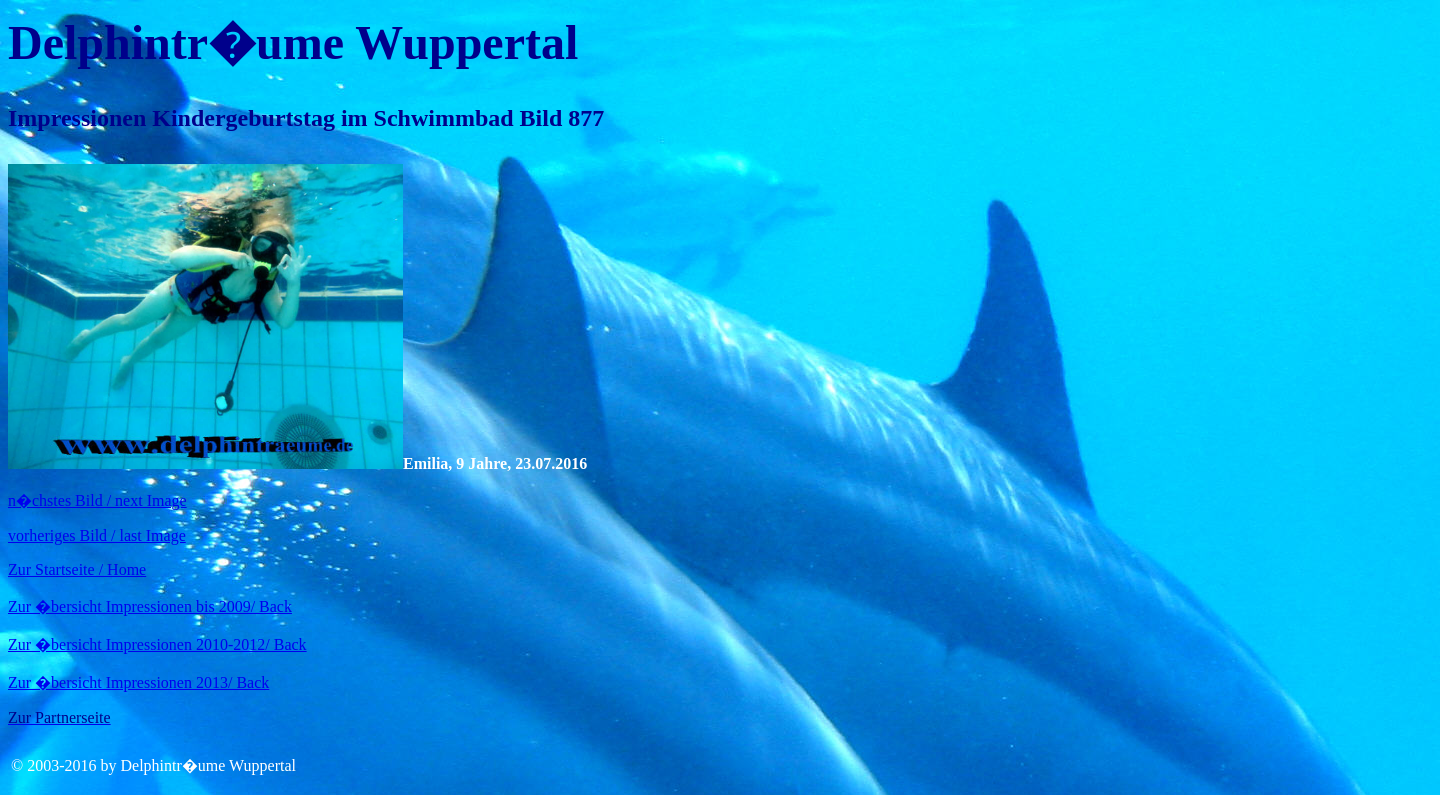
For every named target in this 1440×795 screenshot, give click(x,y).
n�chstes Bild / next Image (97, 500)
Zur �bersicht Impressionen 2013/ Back (138, 682)
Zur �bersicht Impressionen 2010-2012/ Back (157, 644)
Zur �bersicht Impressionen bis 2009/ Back (150, 606)
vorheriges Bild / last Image (97, 535)
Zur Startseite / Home (77, 569)
